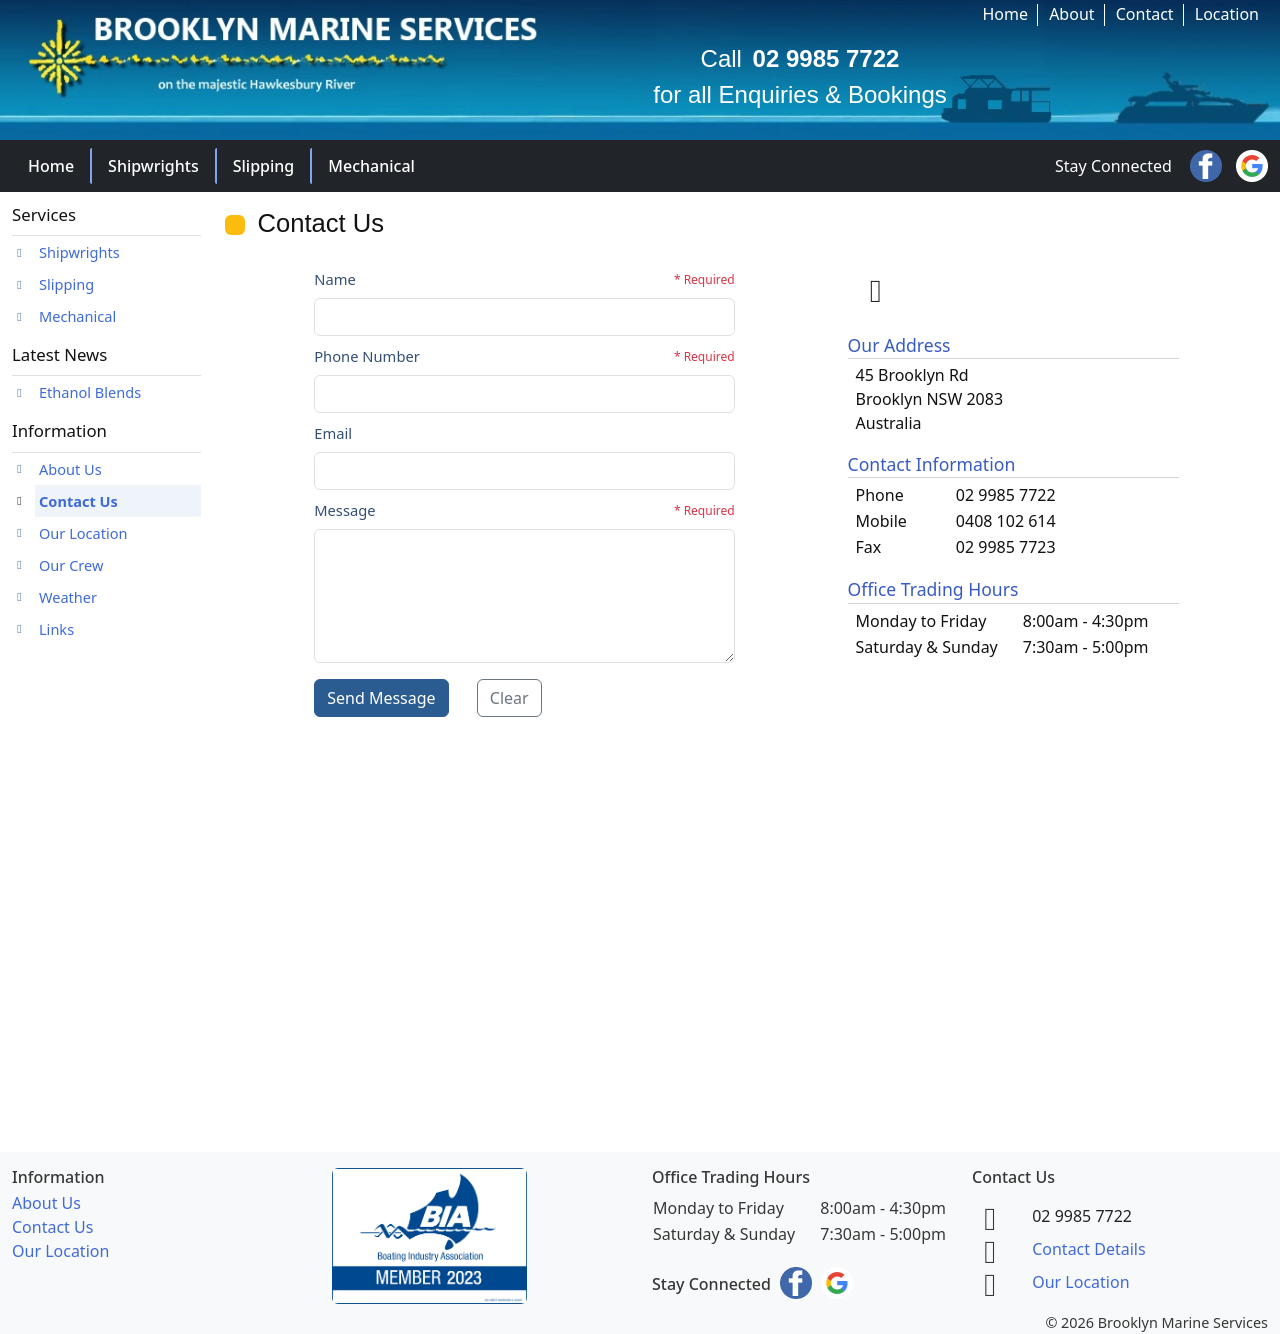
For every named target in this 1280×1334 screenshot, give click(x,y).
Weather (68, 597)
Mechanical (371, 166)
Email (333, 433)
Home (51, 166)
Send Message (381, 698)
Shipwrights (153, 166)
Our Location (83, 533)
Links (56, 629)
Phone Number (367, 356)
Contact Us (78, 501)
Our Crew (71, 565)
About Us (70, 469)
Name (335, 279)
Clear (509, 698)
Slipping (264, 166)
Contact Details (1088, 1249)
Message (344, 510)
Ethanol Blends (90, 392)
